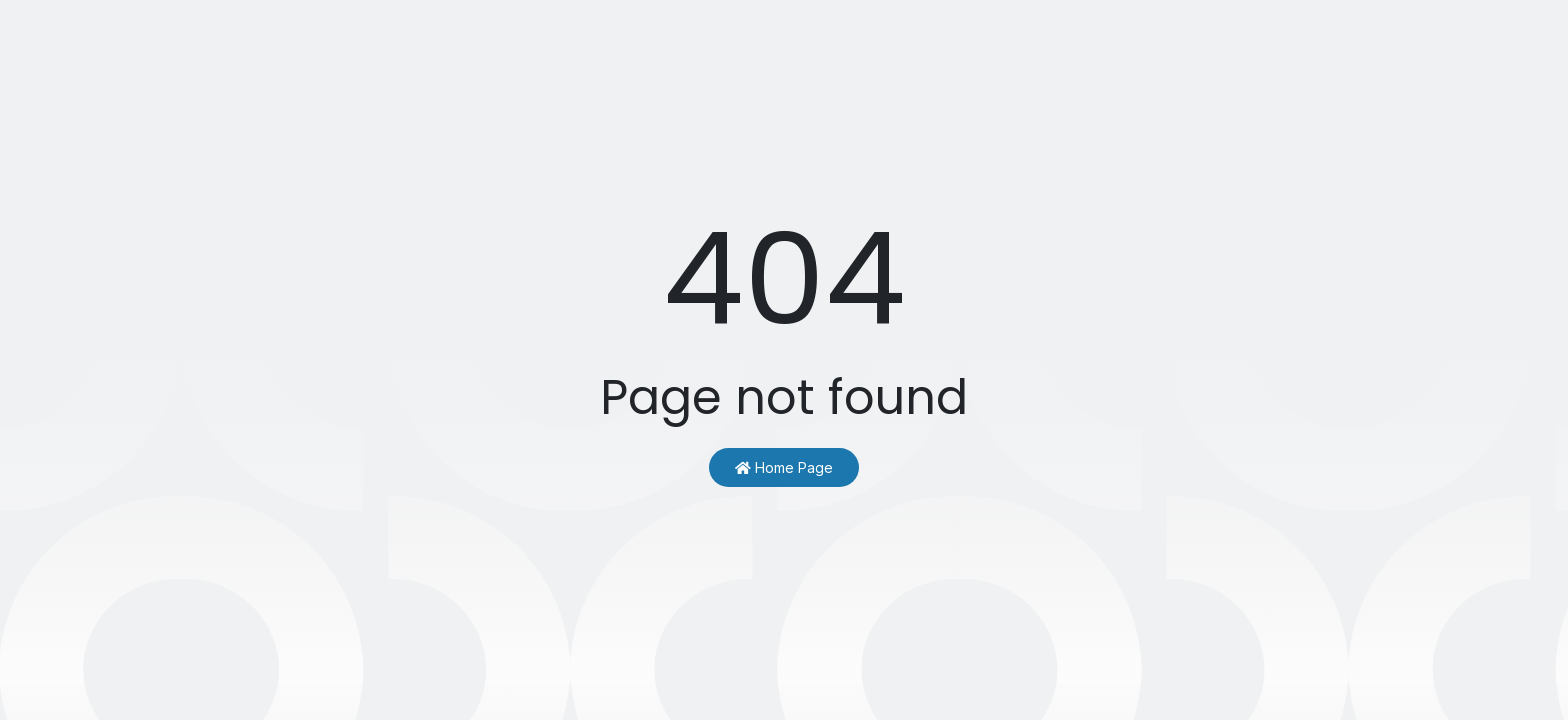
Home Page (784, 467)
